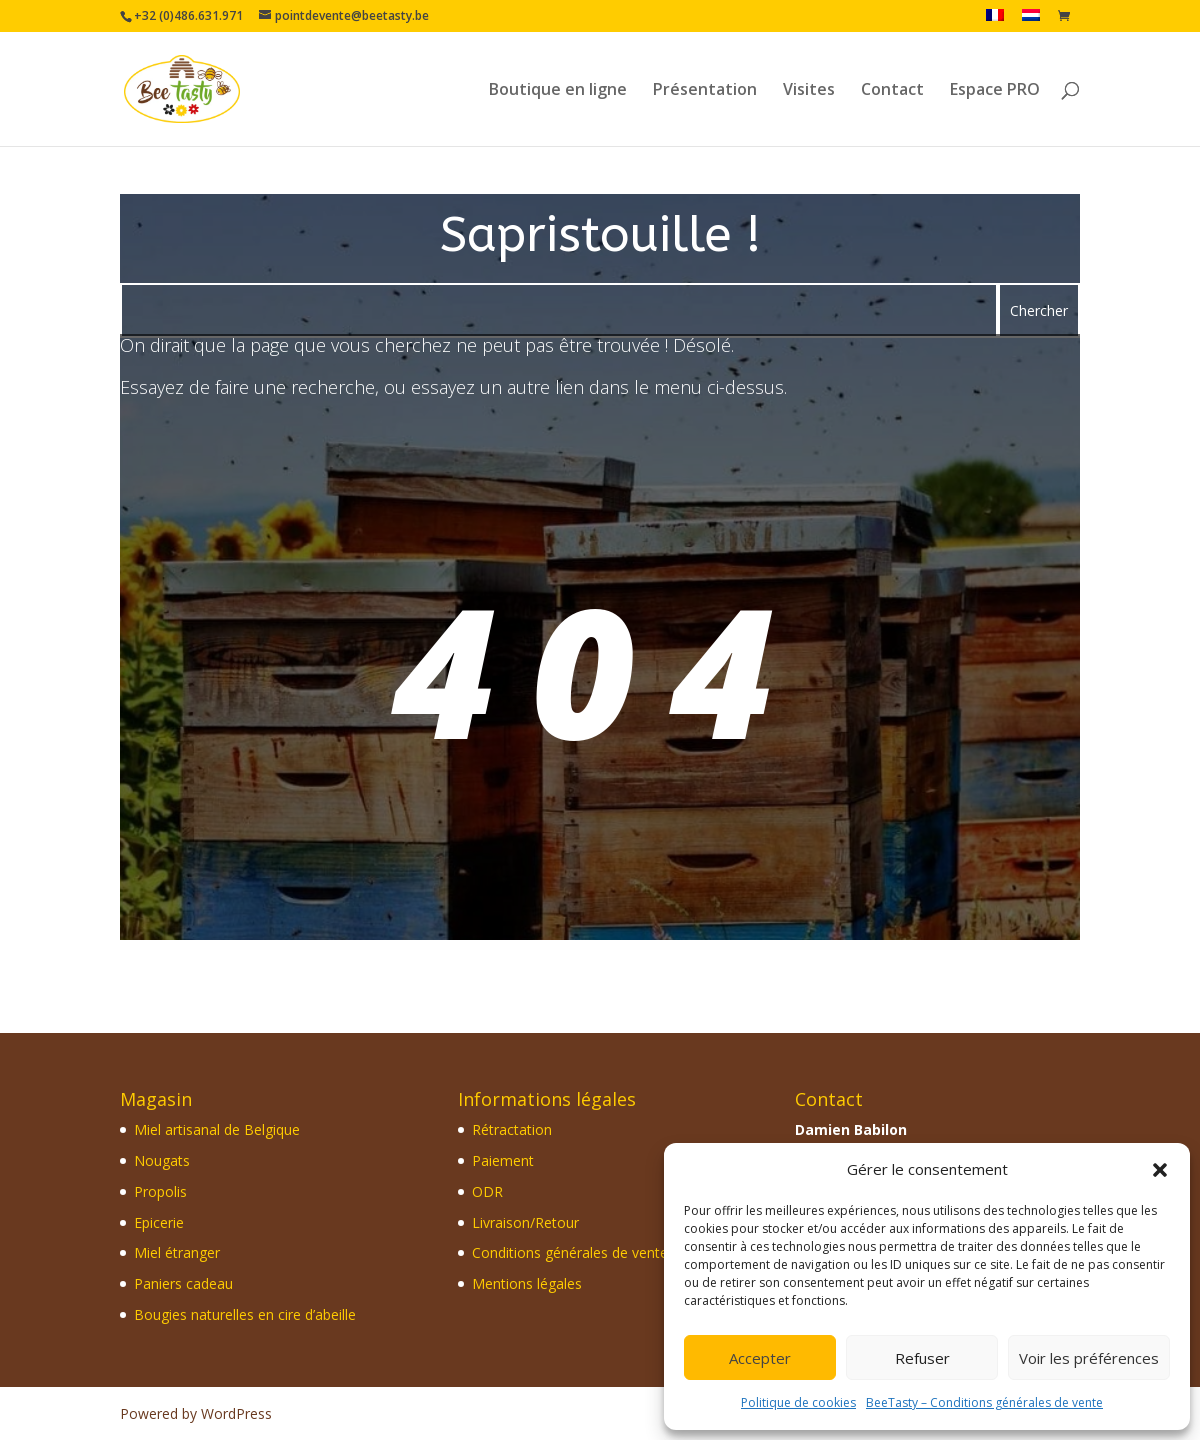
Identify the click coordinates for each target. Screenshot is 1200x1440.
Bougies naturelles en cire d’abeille (245, 1314)
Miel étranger (177, 1252)
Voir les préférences (1089, 1358)
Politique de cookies (798, 1402)
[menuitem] (995, 20)
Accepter (760, 1358)
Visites (809, 91)
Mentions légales (527, 1283)
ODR (487, 1191)
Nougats (162, 1160)
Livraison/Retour (525, 1222)
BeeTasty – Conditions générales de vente (984, 1402)
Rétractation (512, 1129)
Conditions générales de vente (570, 1252)
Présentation (705, 91)
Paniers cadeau (183, 1283)
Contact (892, 91)
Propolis (160, 1191)
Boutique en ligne (558, 91)
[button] (1160, 1170)
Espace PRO (995, 91)
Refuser (922, 1358)
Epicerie (159, 1222)
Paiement (503, 1160)
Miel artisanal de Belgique (217, 1129)
